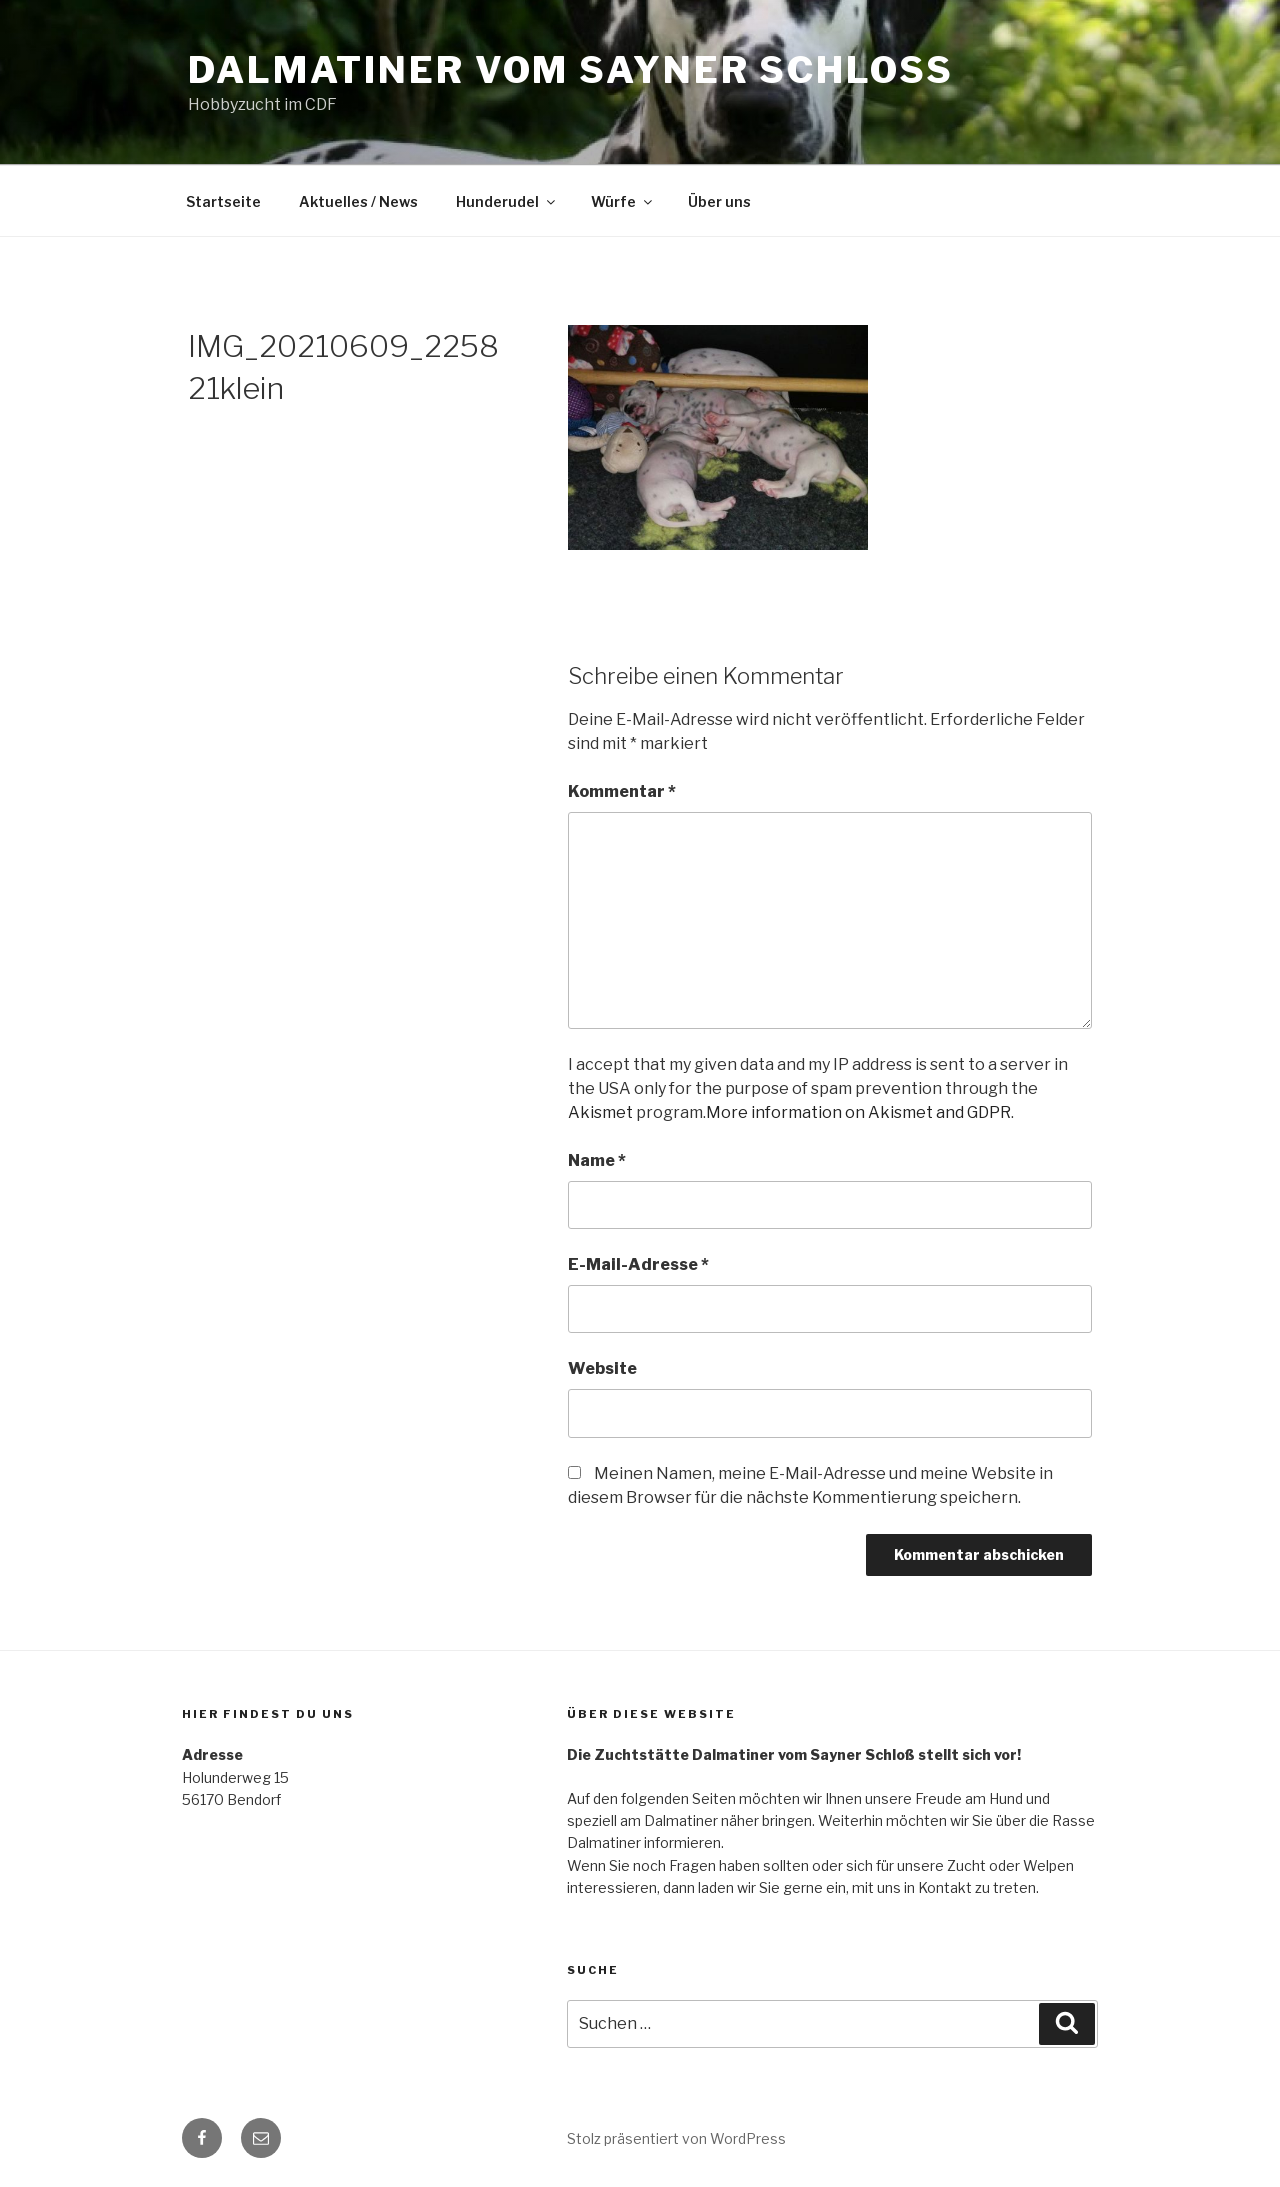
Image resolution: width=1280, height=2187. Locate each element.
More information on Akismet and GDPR (858, 1112)
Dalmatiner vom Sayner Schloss (571, 70)
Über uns (719, 201)
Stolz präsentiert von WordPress (676, 2138)
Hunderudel (507, 201)
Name (597, 1160)
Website (602, 1368)
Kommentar (622, 791)
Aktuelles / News (358, 201)
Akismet (600, 1112)
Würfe (623, 201)
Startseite (223, 201)
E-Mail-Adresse (638, 1264)
